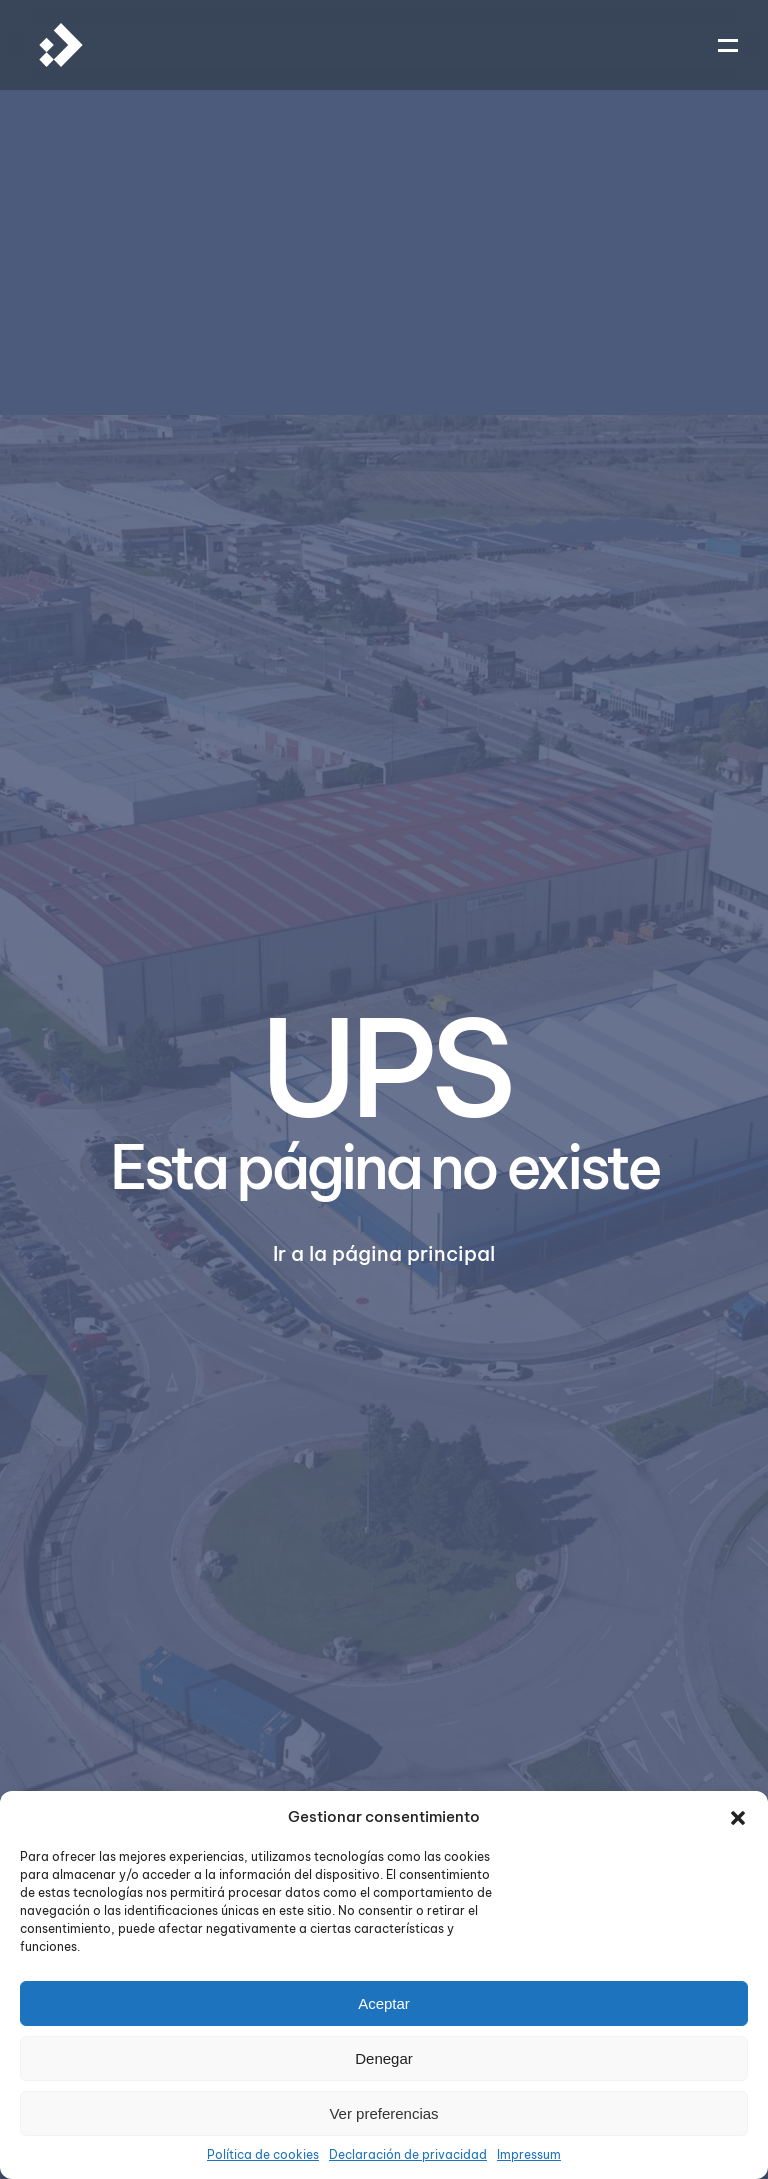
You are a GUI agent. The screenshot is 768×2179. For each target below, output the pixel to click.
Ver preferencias (383, 2113)
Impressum (529, 2154)
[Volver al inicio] (61, 45)
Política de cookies (263, 2154)
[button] (738, 1817)
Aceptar (384, 2003)
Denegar (384, 2058)
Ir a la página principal (384, 1253)
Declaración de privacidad (408, 2154)
